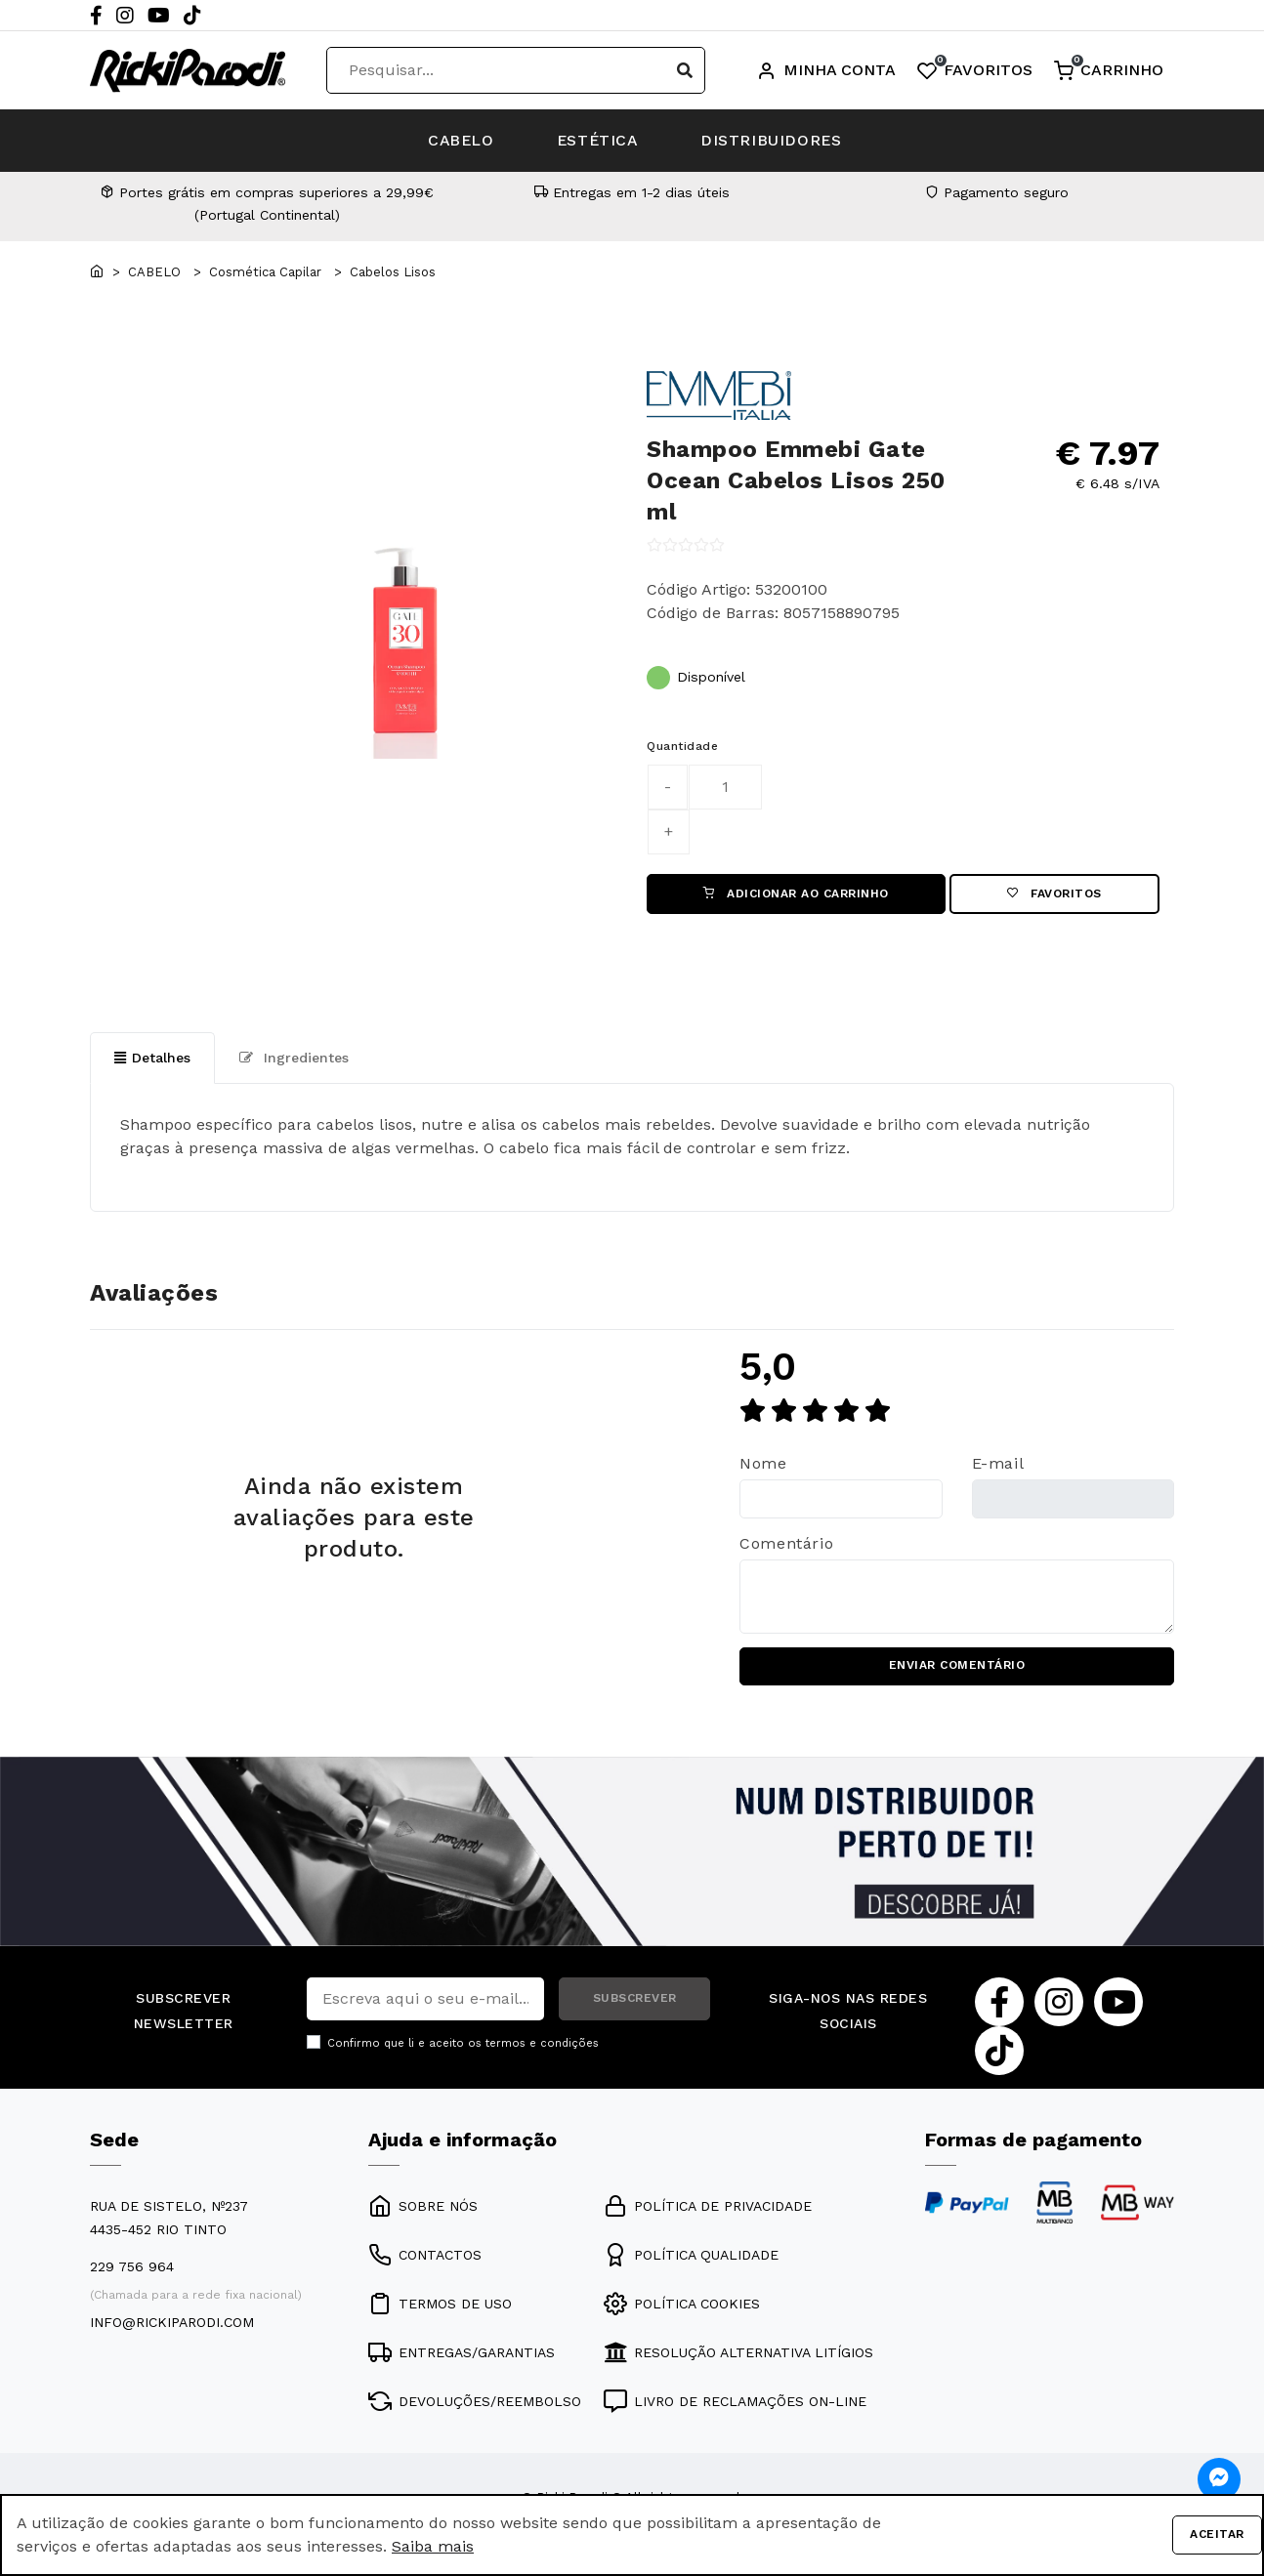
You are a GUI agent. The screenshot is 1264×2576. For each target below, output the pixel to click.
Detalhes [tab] (152, 1058)
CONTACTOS (425, 2256)
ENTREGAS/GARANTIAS (461, 2354)
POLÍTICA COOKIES (682, 2305)
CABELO (454, 140)
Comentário (786, 1544)
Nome (763, 1464)
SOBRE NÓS (423, 2208)
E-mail (998, 1464)
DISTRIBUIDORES (779, 140)
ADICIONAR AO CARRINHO (796, 894)
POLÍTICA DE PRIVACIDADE (708, 2208)
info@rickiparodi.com (172, 2324)
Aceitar (1218, 2535)
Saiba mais (433, 2546)
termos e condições (542, 2045)
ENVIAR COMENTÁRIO (957, 1668)
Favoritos (1054, 894)
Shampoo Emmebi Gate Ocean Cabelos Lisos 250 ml (796, 480)
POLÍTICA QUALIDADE (691, 2256)
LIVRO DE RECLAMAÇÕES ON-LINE (735, 2403)
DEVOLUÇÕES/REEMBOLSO (474, 2403)
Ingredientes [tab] (294, 1058)
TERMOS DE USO (440, 2305)
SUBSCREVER (635, 2001)
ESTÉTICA (598, 140)
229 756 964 (132, 2268)
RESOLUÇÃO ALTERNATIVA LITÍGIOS (738, 2354)
